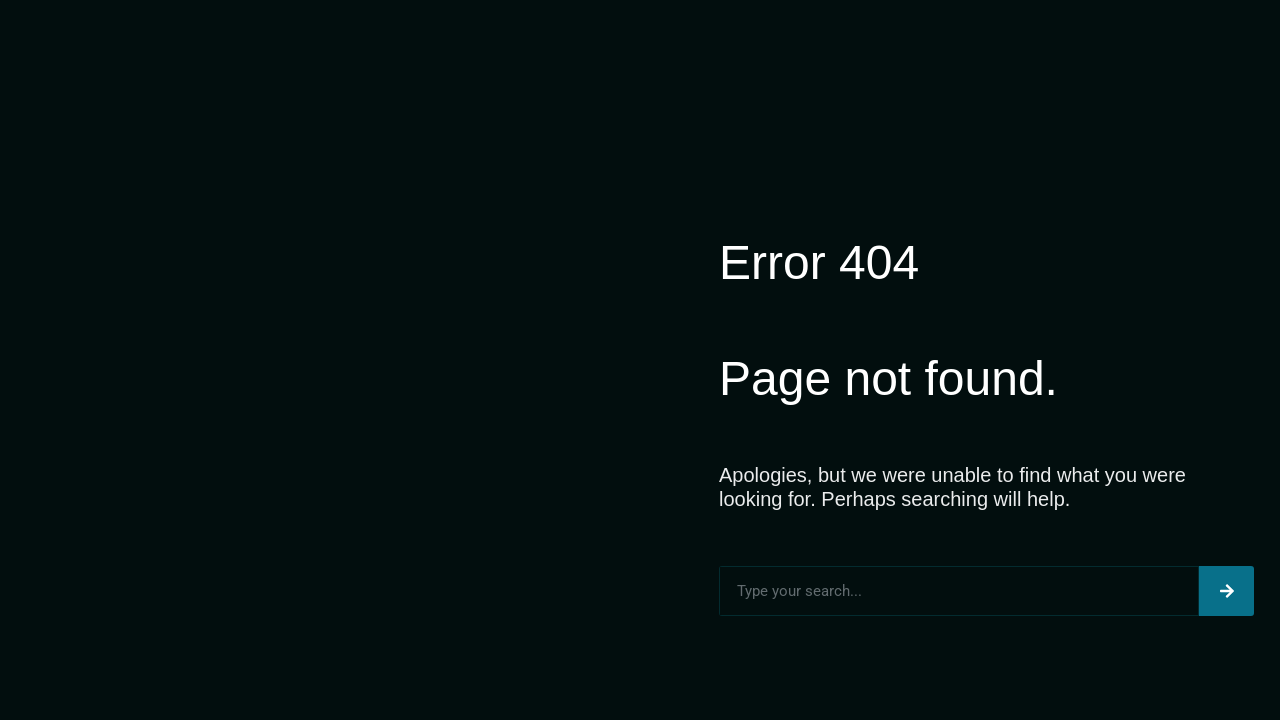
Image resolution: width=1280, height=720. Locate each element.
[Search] (1226, 591)
